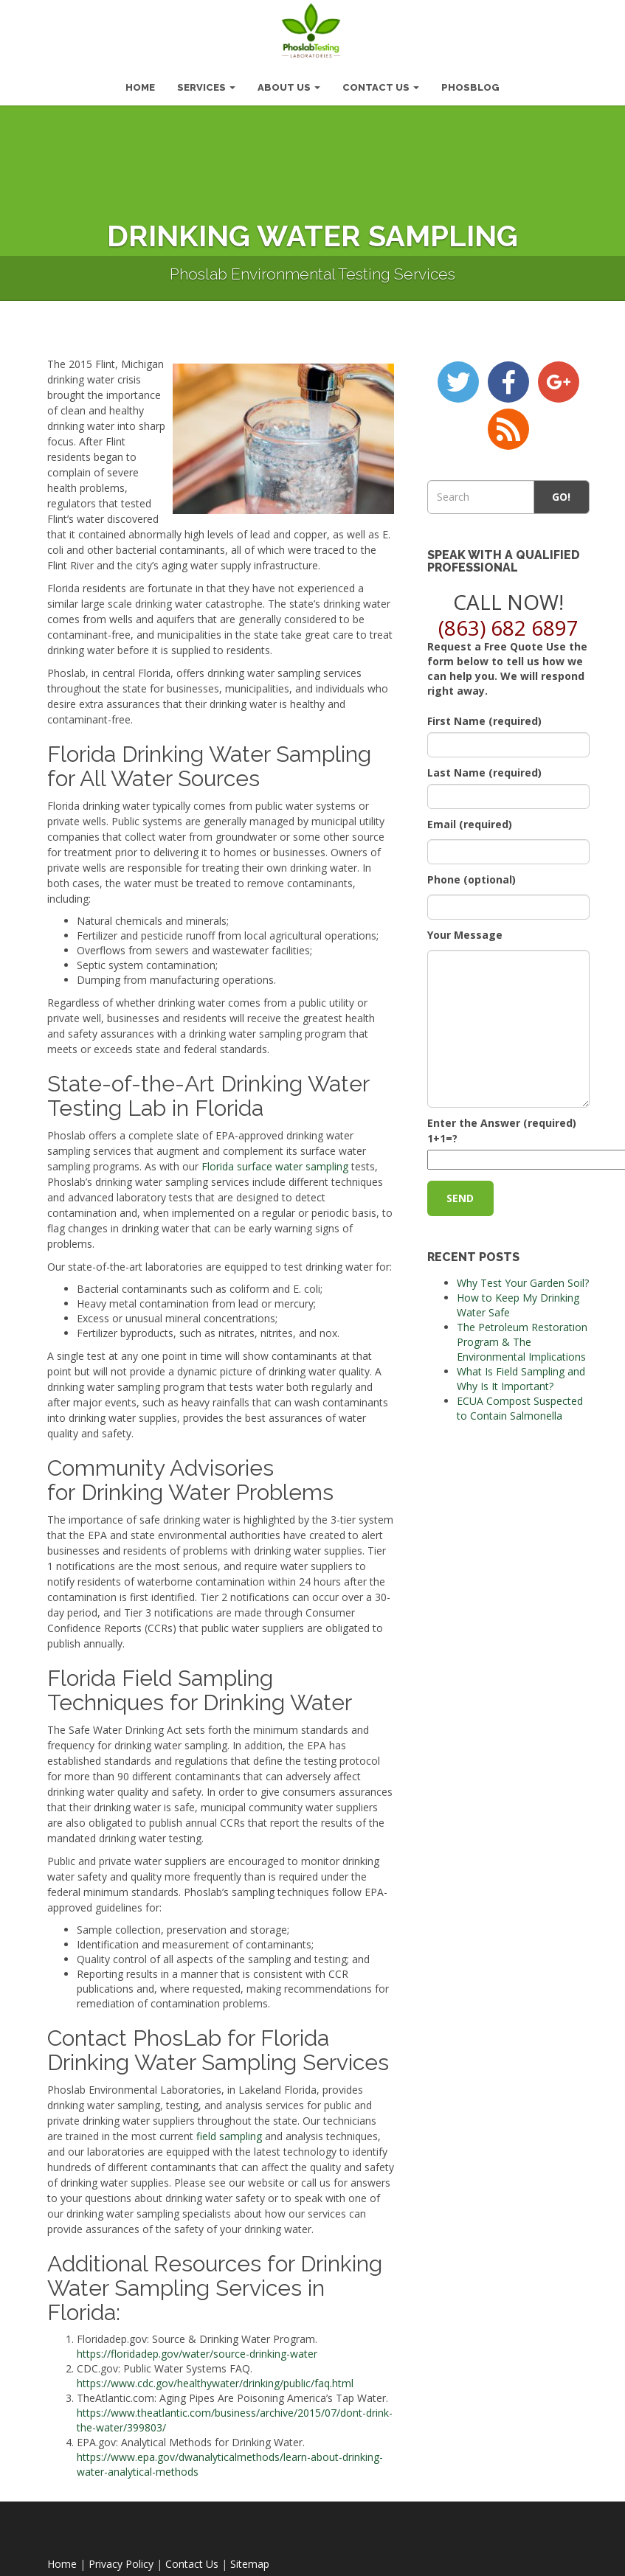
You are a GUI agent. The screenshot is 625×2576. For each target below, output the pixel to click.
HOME (140, 80)
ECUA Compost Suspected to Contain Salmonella (520, 1402)
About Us (289, 80)
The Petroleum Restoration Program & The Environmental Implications (522, 1336)
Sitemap (249, 2557)
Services (206, 80)
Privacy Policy (121, 2557)
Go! (561, 490)
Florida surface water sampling (274, 1160)
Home (62, 2557)
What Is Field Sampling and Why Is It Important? (521, 1372)
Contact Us (380, 80)
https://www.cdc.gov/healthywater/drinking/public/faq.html (215, 2377)
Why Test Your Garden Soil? (523, 1277)
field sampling (229, 2129)
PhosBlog (470, 80)
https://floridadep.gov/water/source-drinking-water (197, 2347)
